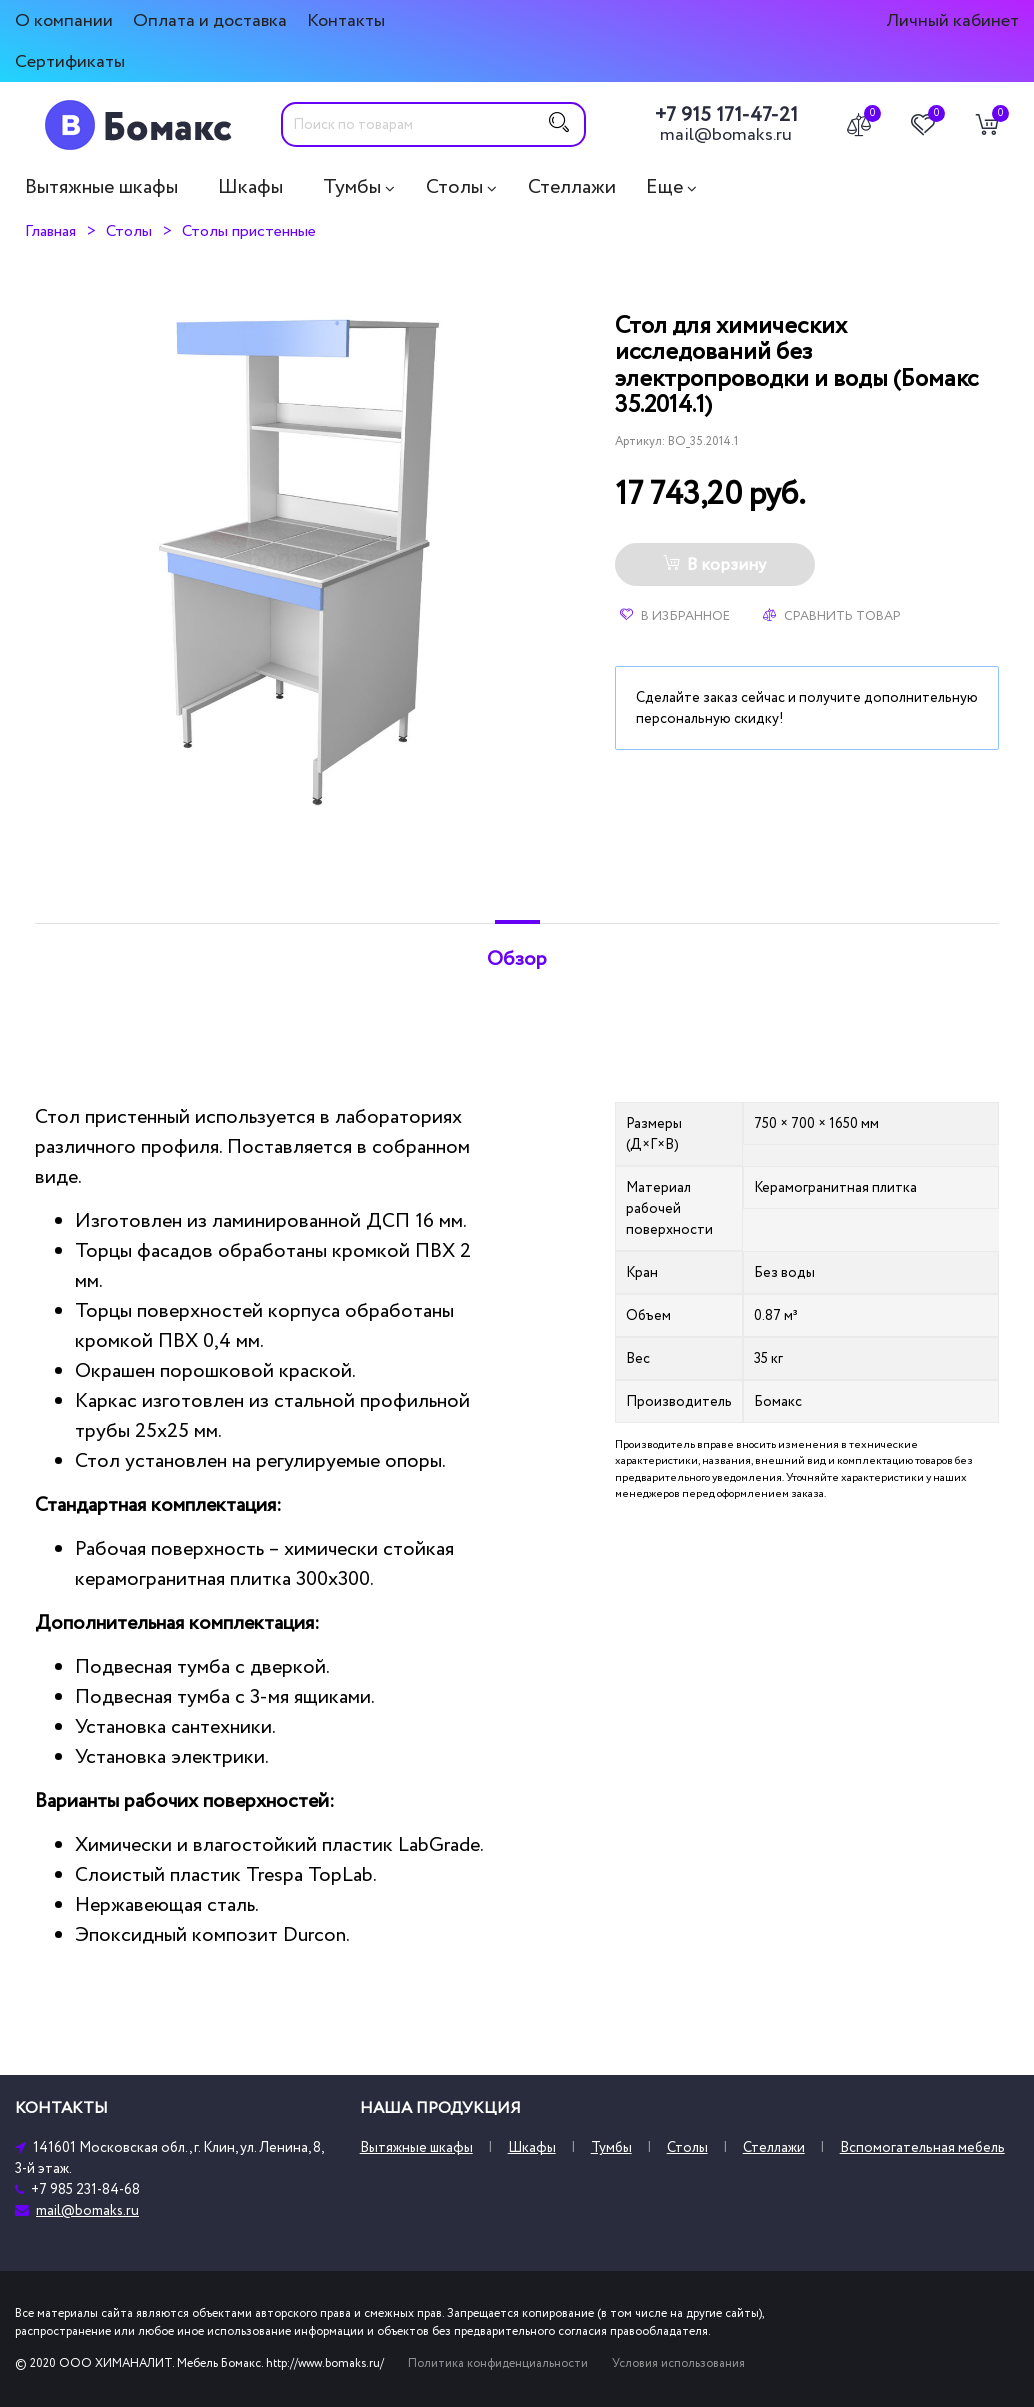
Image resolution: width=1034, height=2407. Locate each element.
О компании (64, 20)
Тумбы (352, 187)
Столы (454, 187)
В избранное (675, 616)
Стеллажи (572, 187)
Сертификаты (70, 61)
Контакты (346, 20)
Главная (50, 231)
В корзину (714, 565)
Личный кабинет (952, 20)
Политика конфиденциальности (498, 2363)
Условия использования (678, 2363)
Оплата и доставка (210, 20)
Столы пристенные (249, 231)
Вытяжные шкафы (101, 187)
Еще (664, 187)
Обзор (517, 959)
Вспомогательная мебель (922, 2147)
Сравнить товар (832, 616)
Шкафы (250, 187)
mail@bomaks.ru (726, 135)
